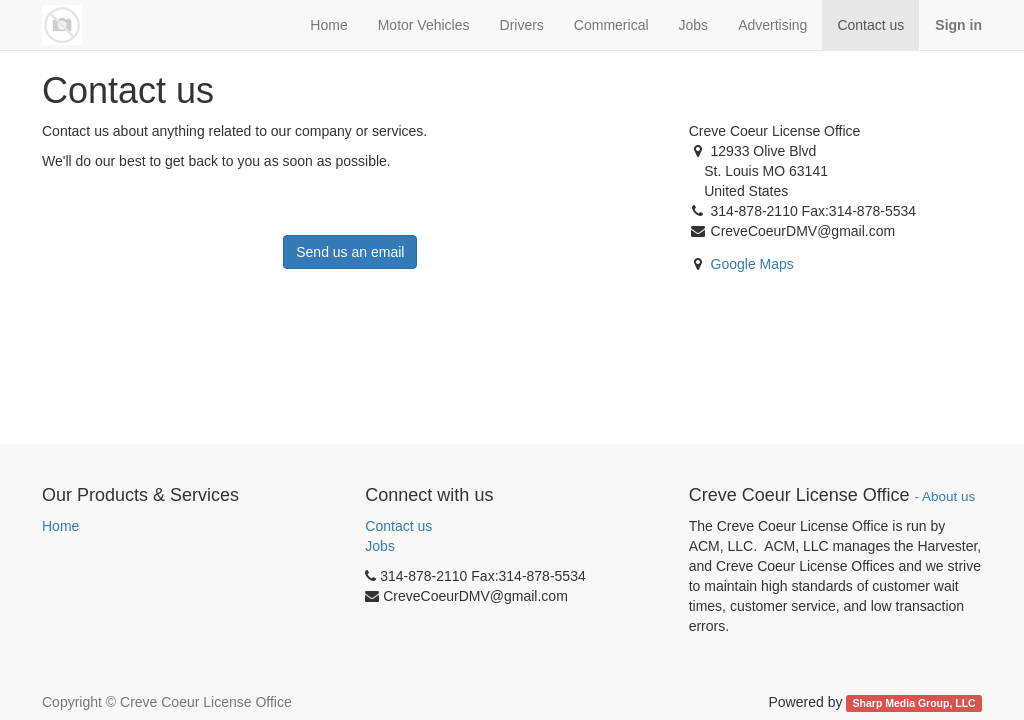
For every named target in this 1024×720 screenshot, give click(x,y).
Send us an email (350, 252)
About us (948, 496)
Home (60, 526)
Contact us (398, 526)
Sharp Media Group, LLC (914, 703)
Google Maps (752, 264)
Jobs (380, 546)
